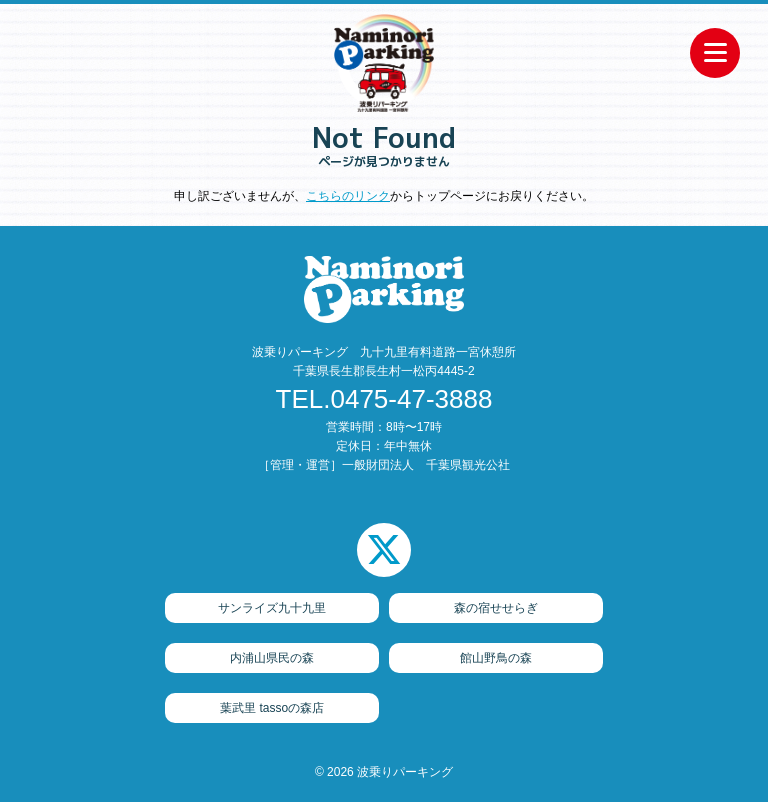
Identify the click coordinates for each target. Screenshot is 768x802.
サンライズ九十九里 (272, 608)
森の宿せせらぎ (496, 608)
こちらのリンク (348, 196)
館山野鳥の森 (496, 658)
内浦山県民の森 (272, 658)
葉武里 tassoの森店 (272, 708)
